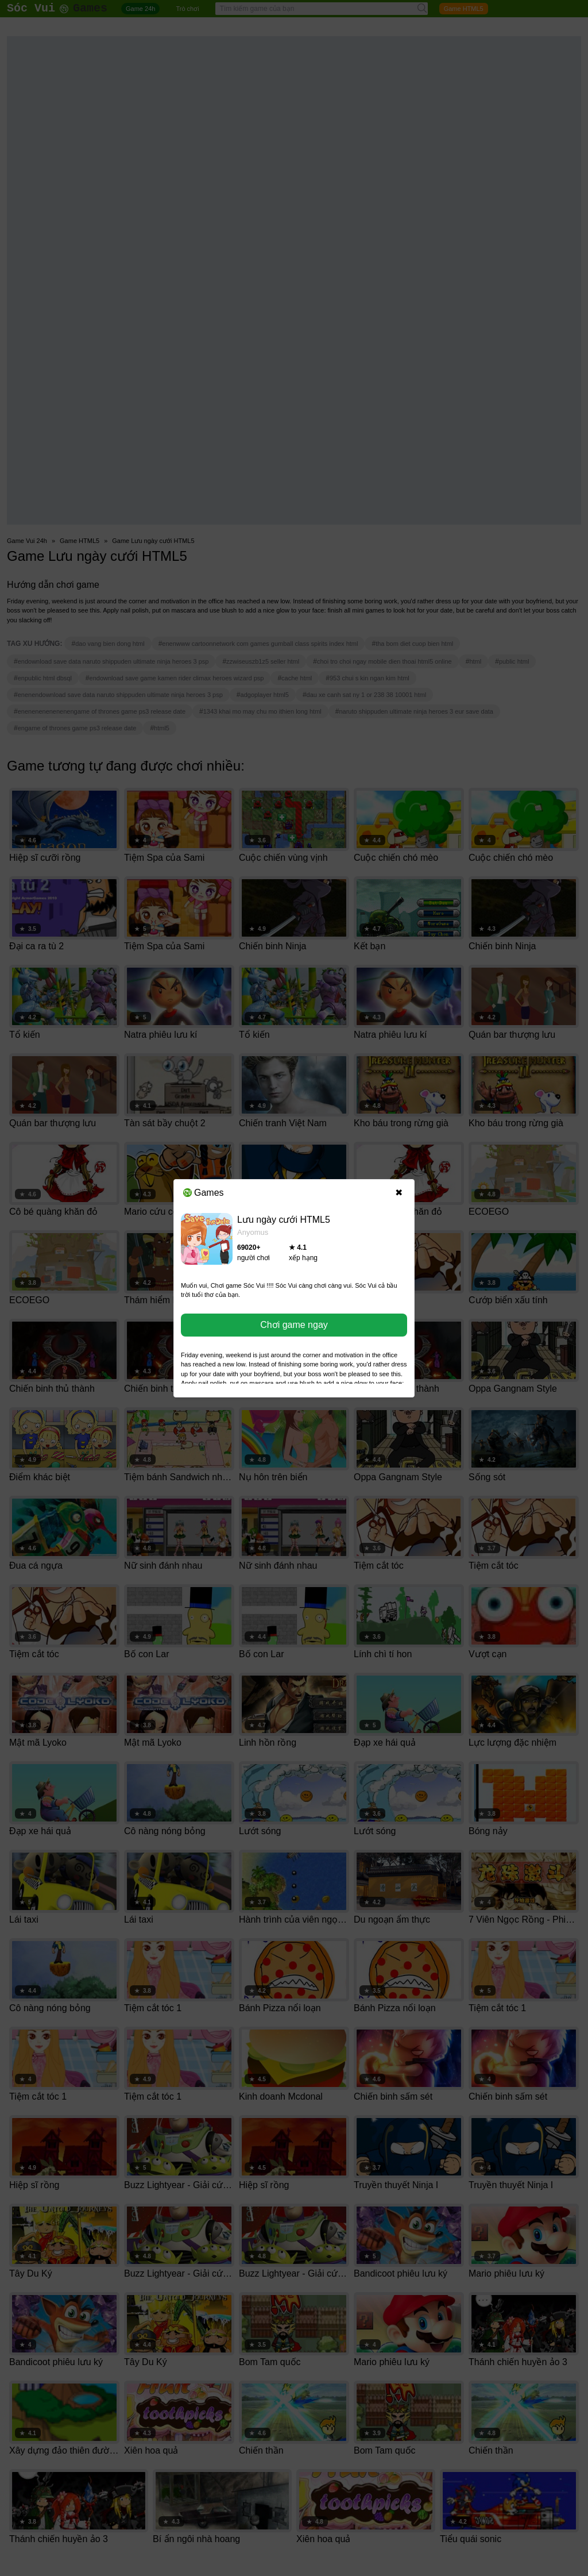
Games (203, 1192)
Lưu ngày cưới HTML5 (283, 1220)
